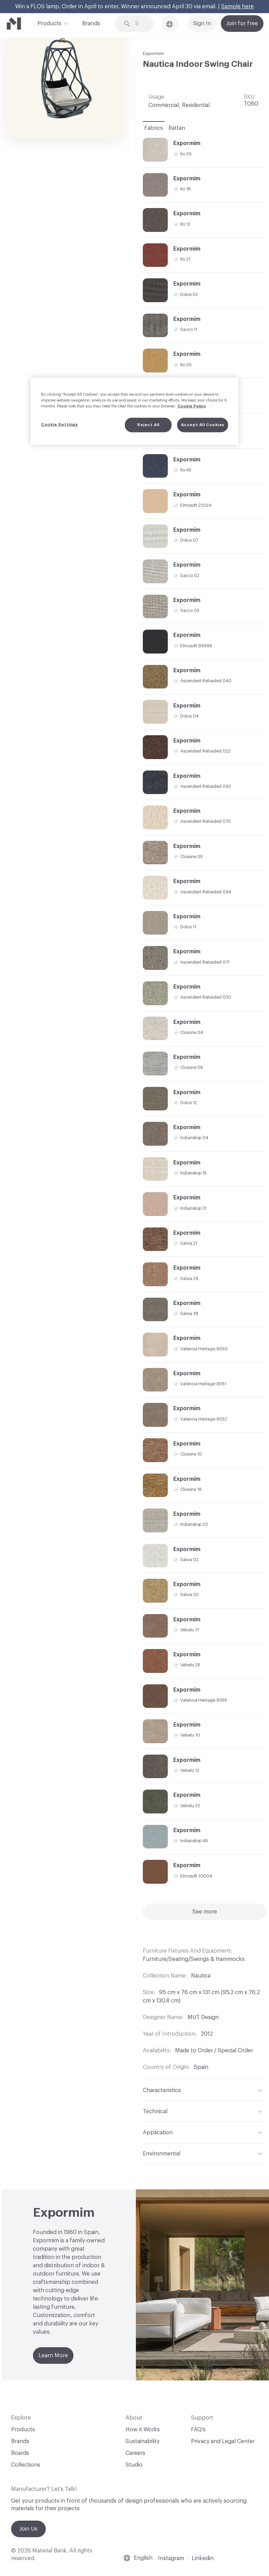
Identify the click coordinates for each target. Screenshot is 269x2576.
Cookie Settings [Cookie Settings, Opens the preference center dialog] (59, 424)
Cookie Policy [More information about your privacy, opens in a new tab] (191, 406)
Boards (20, 2453)
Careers (135, 2453)
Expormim (153, 53)
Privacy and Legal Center (223, 2441)
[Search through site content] (139, 24)
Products (49, 22)
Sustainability (142, 2441)
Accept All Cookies (202, 425)
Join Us (28, 2529)
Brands (91, 23)
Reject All (148, 425)
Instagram (171, 2558)
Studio (133, 2465)
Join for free (242, 23)
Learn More (53, 2355)
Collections (25, 2465)
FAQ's (198, 2429)
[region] (134, 411)
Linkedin (203, 2558)
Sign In (202, 23)
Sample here (237, 6)
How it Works (142, 2429)
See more (204, 1912)
